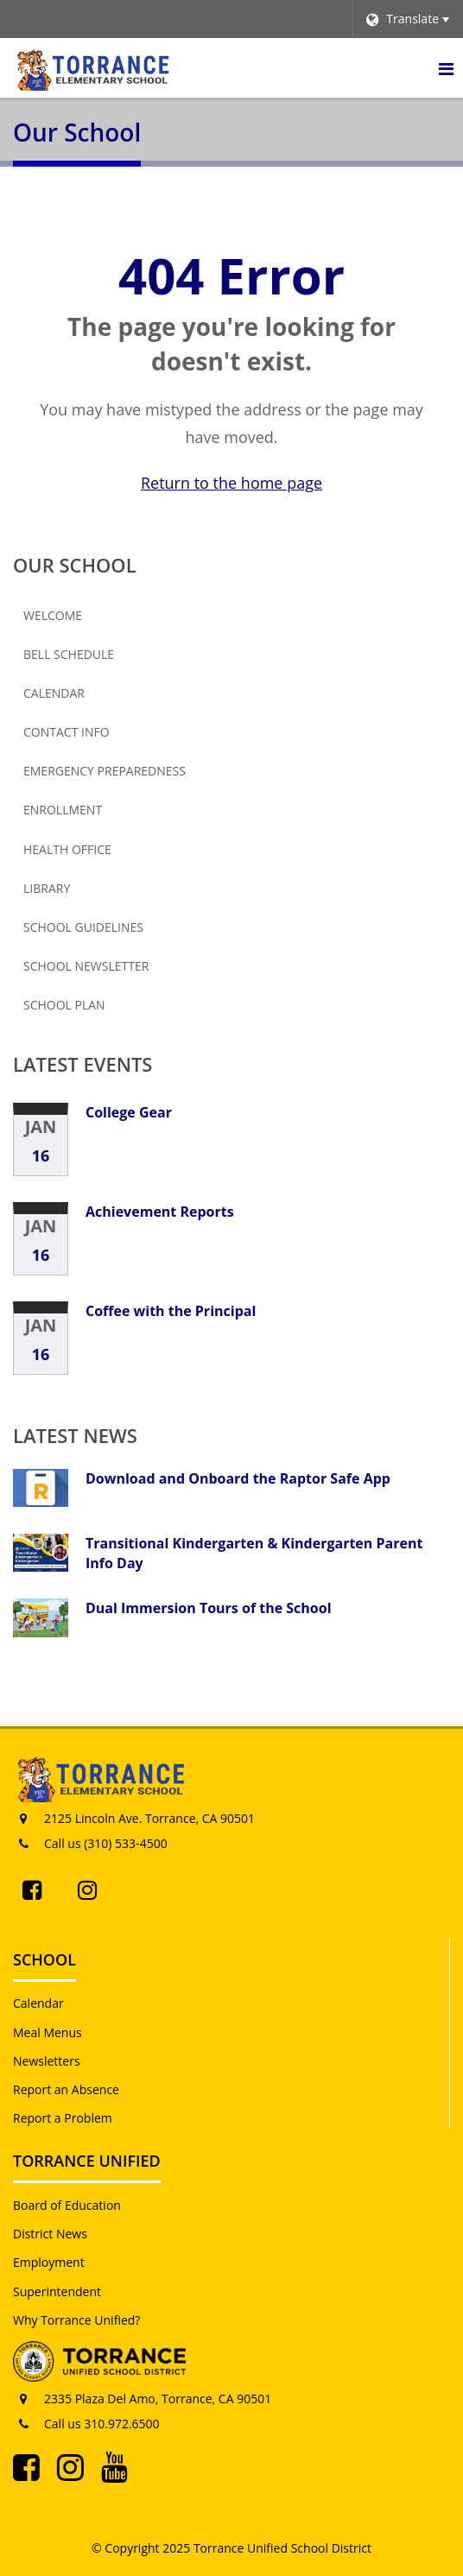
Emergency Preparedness (104, 771)
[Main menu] (445, 68)
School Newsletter (114, 969)
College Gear (129, 1112)
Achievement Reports (160, 1211)
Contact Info (66, 732)
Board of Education (67, 2205)
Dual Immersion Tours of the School (209, 1607)
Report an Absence (66, 2089)
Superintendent (57, 2291)
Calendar (54, 693)
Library (46, 888)
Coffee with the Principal (171, 1310)
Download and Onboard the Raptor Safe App (238, 1478)
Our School (74, 565)
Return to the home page (231, 482)
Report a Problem (62, 2118)
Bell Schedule (68, 654)
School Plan (64, 1005)
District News (50, 2233)
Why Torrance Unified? (76, 2320)
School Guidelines (83, 927)
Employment (49, 2262)
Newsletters (46, 2061)
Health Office (67, 849)
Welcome (52, 615)
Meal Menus (47, 2032)
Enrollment (62, 809)
